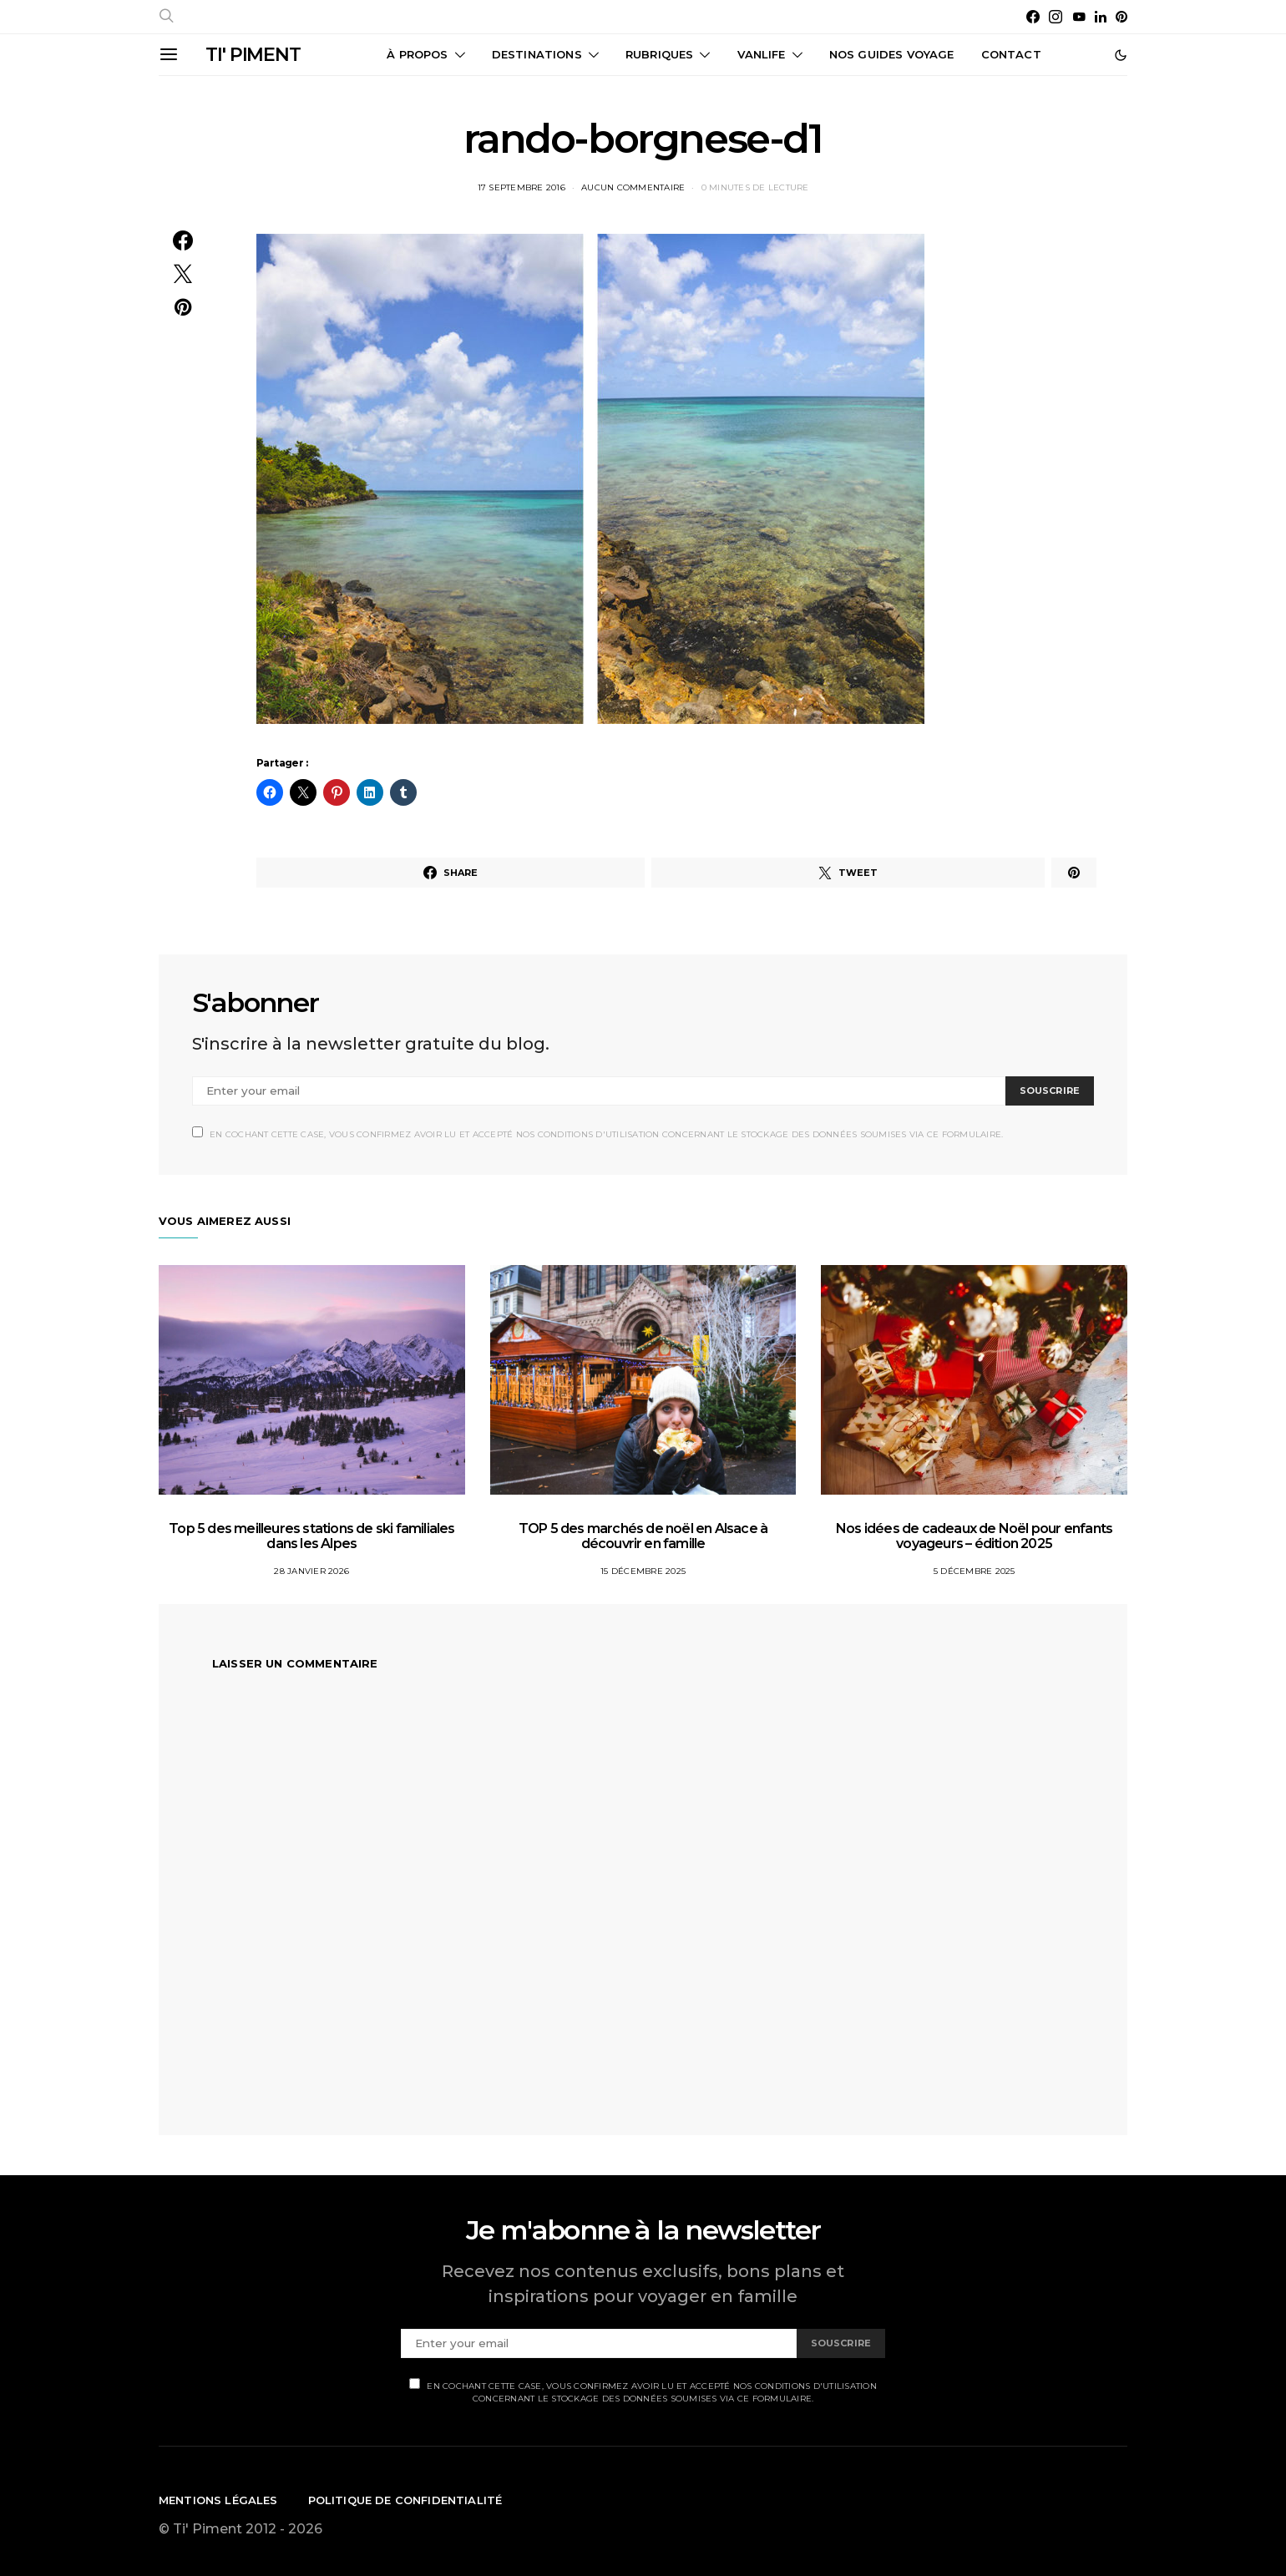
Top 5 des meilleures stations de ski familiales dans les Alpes (311, 1536)
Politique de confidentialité (405, 2500)
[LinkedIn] (1100, 16)
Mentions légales (218, 2500)
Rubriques (659, 54)
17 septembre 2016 (521, 187)
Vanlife (761, 54)
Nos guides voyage (891, 54)
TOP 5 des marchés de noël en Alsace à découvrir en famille (643, 1536)
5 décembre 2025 (974, 1571)
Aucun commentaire (633, 187)
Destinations (537, 54)
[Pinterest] (1121, 16)
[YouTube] (1079, 16)
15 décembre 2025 (643, 1571)
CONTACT (1011, 54)
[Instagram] (1055, 16)
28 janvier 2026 (311, 1571)
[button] (1120, 55)
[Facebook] (1033, 16)
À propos (417, 54)
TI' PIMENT (253, 54)
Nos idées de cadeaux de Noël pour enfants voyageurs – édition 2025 (974, 1536)
